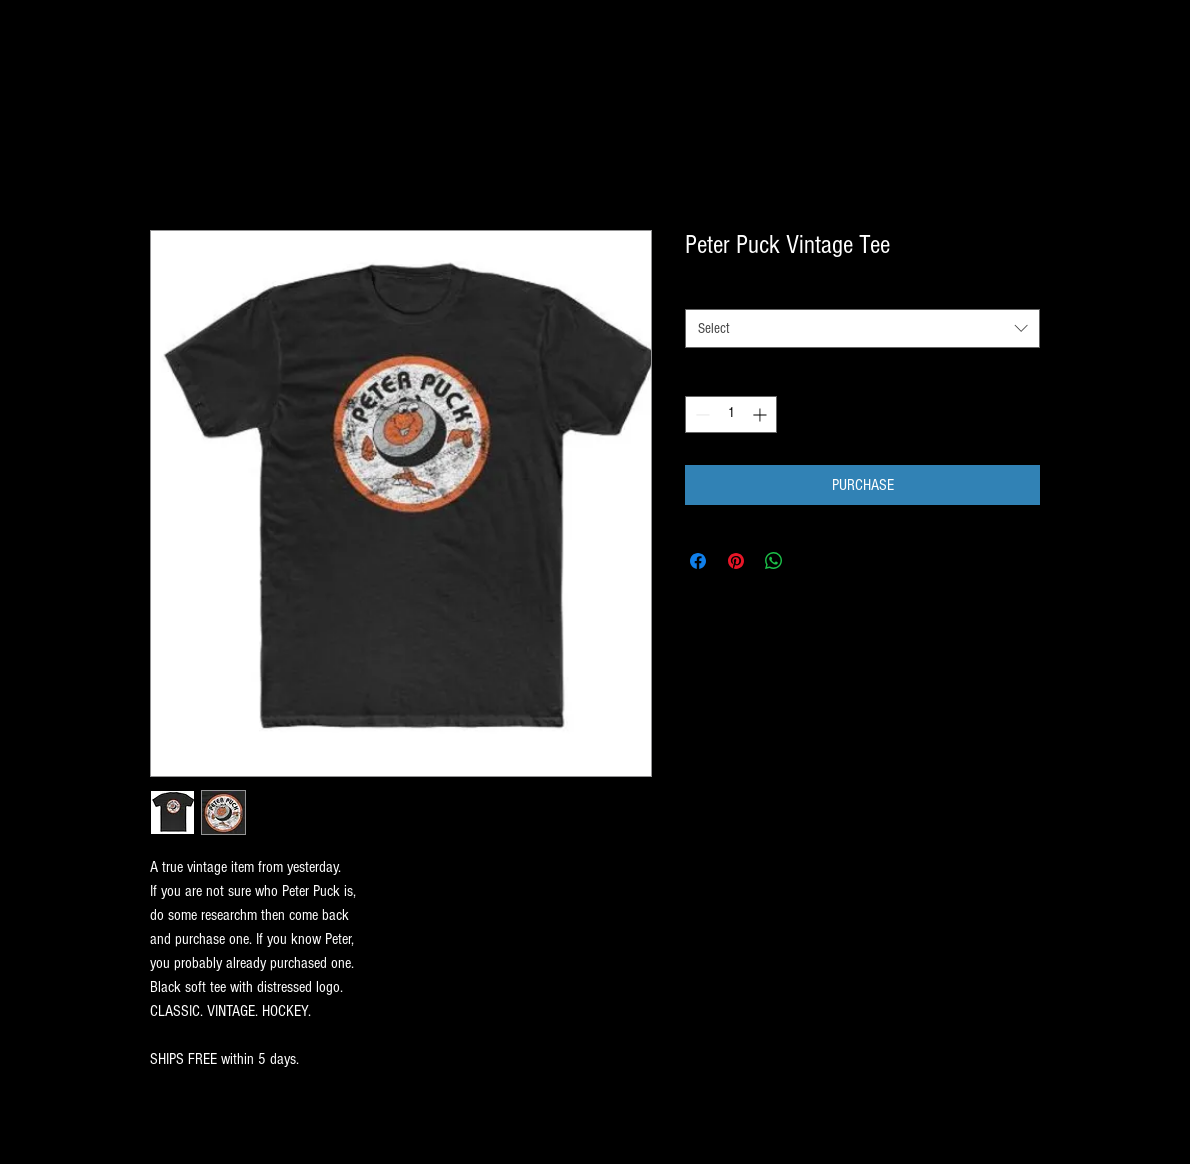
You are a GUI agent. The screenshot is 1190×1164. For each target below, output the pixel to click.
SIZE (696, 291)
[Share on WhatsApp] (774, 561)
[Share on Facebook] (698, 561)
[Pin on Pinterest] (736, 561)
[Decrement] (700, 414)
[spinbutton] (731, 414)
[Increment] (761, 414)
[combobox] (862, 328)
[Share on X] (812, 561)
